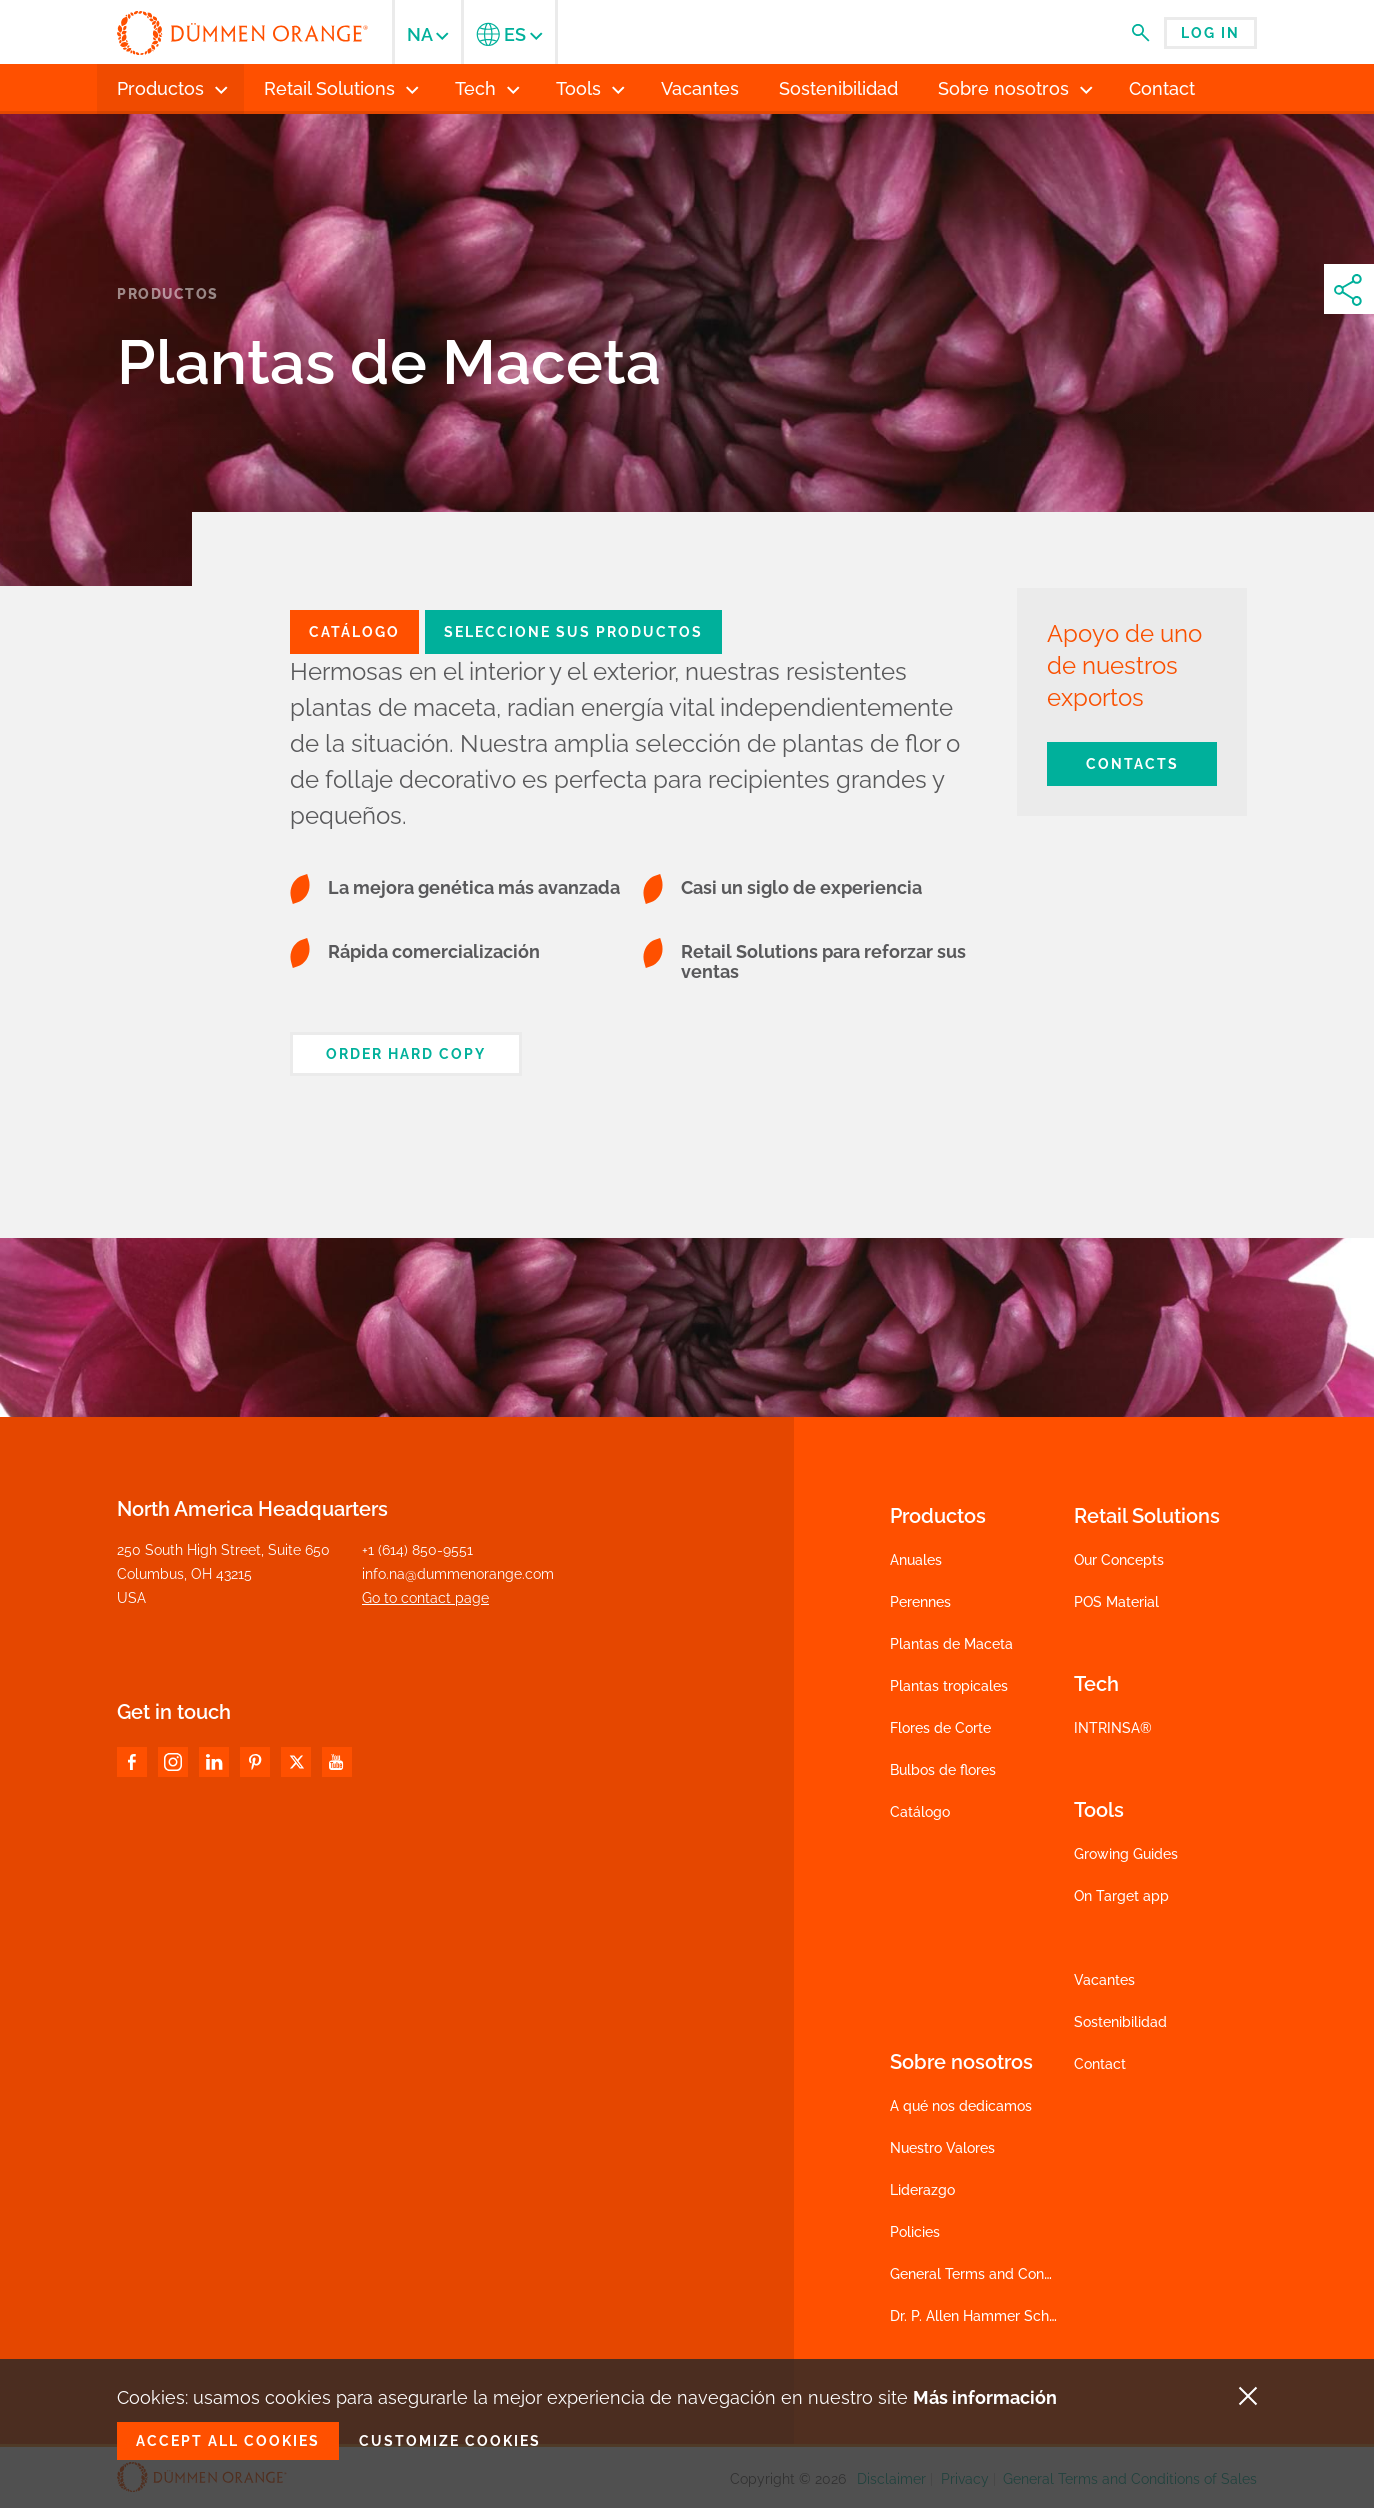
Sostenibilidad (1120, 2022)
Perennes (920, 1602)
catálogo (354, 632)
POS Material (1116, 1602)
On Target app (1121, 1896)
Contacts (1132, 764)
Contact (1100, 2064)
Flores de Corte (940, 1728)
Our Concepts (1119, 1560)
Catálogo (920, 1812)
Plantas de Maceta (951, 1644)
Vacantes (1104, 1980)
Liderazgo (922, 2190)
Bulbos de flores (943, 1770)
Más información (985, 2397)
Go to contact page (425, 1598)
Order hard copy (406, 1054)
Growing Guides (1126, 1854)
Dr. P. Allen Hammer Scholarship (995, 2316)
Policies (915, 2232)
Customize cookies (450, 2441)
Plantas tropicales (949, 1686)
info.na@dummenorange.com (458, 1574)
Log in (1210, 33)
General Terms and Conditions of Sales (1017, 2274)
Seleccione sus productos (573, 632)
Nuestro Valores (942, 2148)
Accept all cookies (228, 2441)
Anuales (916, 1560)
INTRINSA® (1113, 1728)
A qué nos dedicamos (961, 2106)
